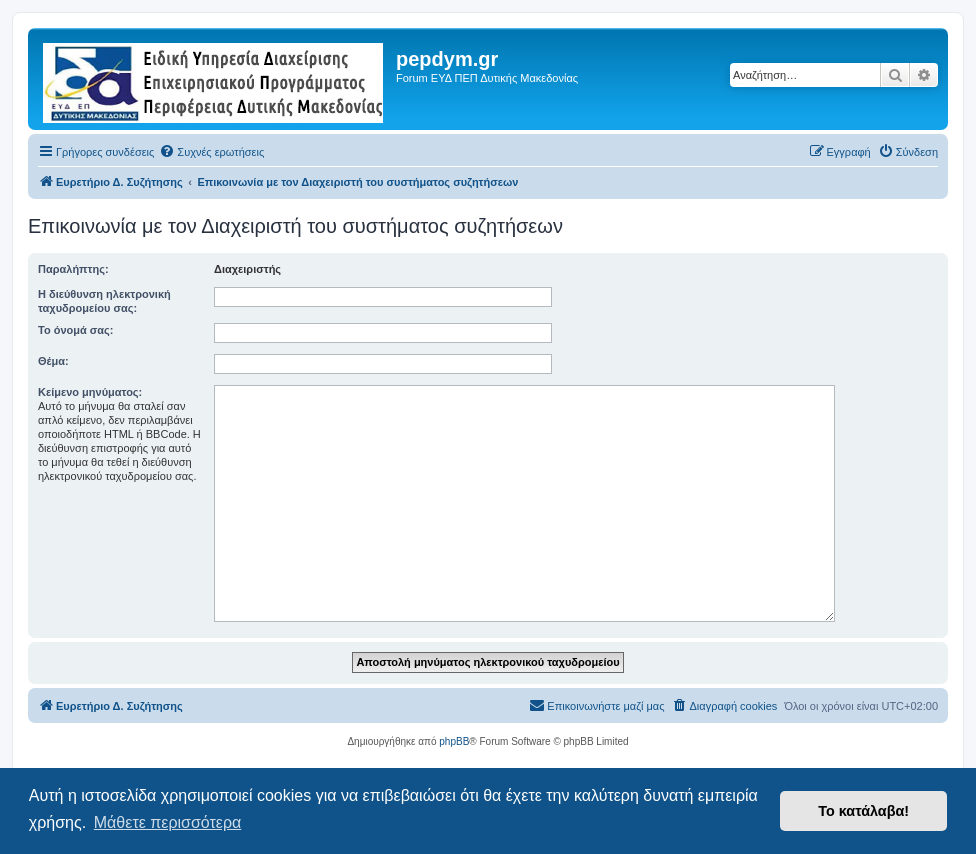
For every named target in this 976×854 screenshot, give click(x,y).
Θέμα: (53, 361)
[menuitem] (211, 152)
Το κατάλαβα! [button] (863, 811)
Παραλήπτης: (73, 269)
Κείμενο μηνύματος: (90, 392)
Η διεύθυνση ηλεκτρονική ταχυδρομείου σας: (104, 301)
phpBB (454, 741)
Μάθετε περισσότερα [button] (168, 822)
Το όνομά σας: (75, 330)
